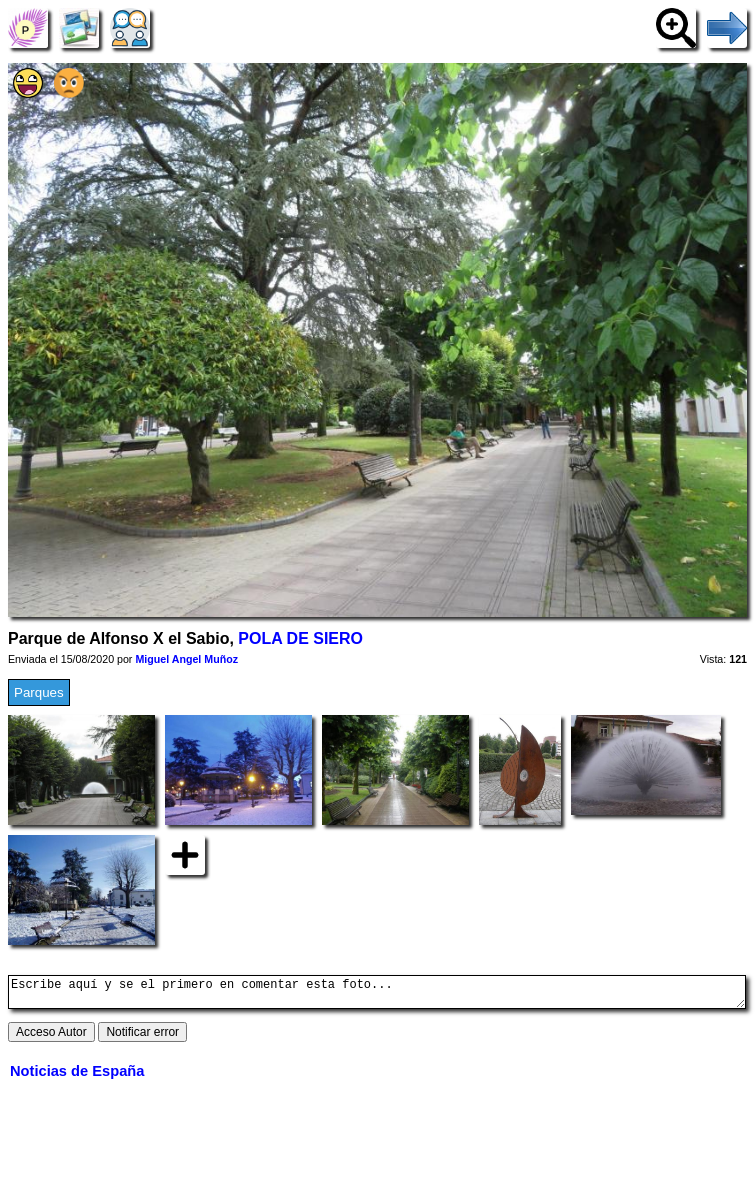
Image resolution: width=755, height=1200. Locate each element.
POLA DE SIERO (300, 638)
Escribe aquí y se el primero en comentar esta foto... (377, 995)
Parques (39, 692)
